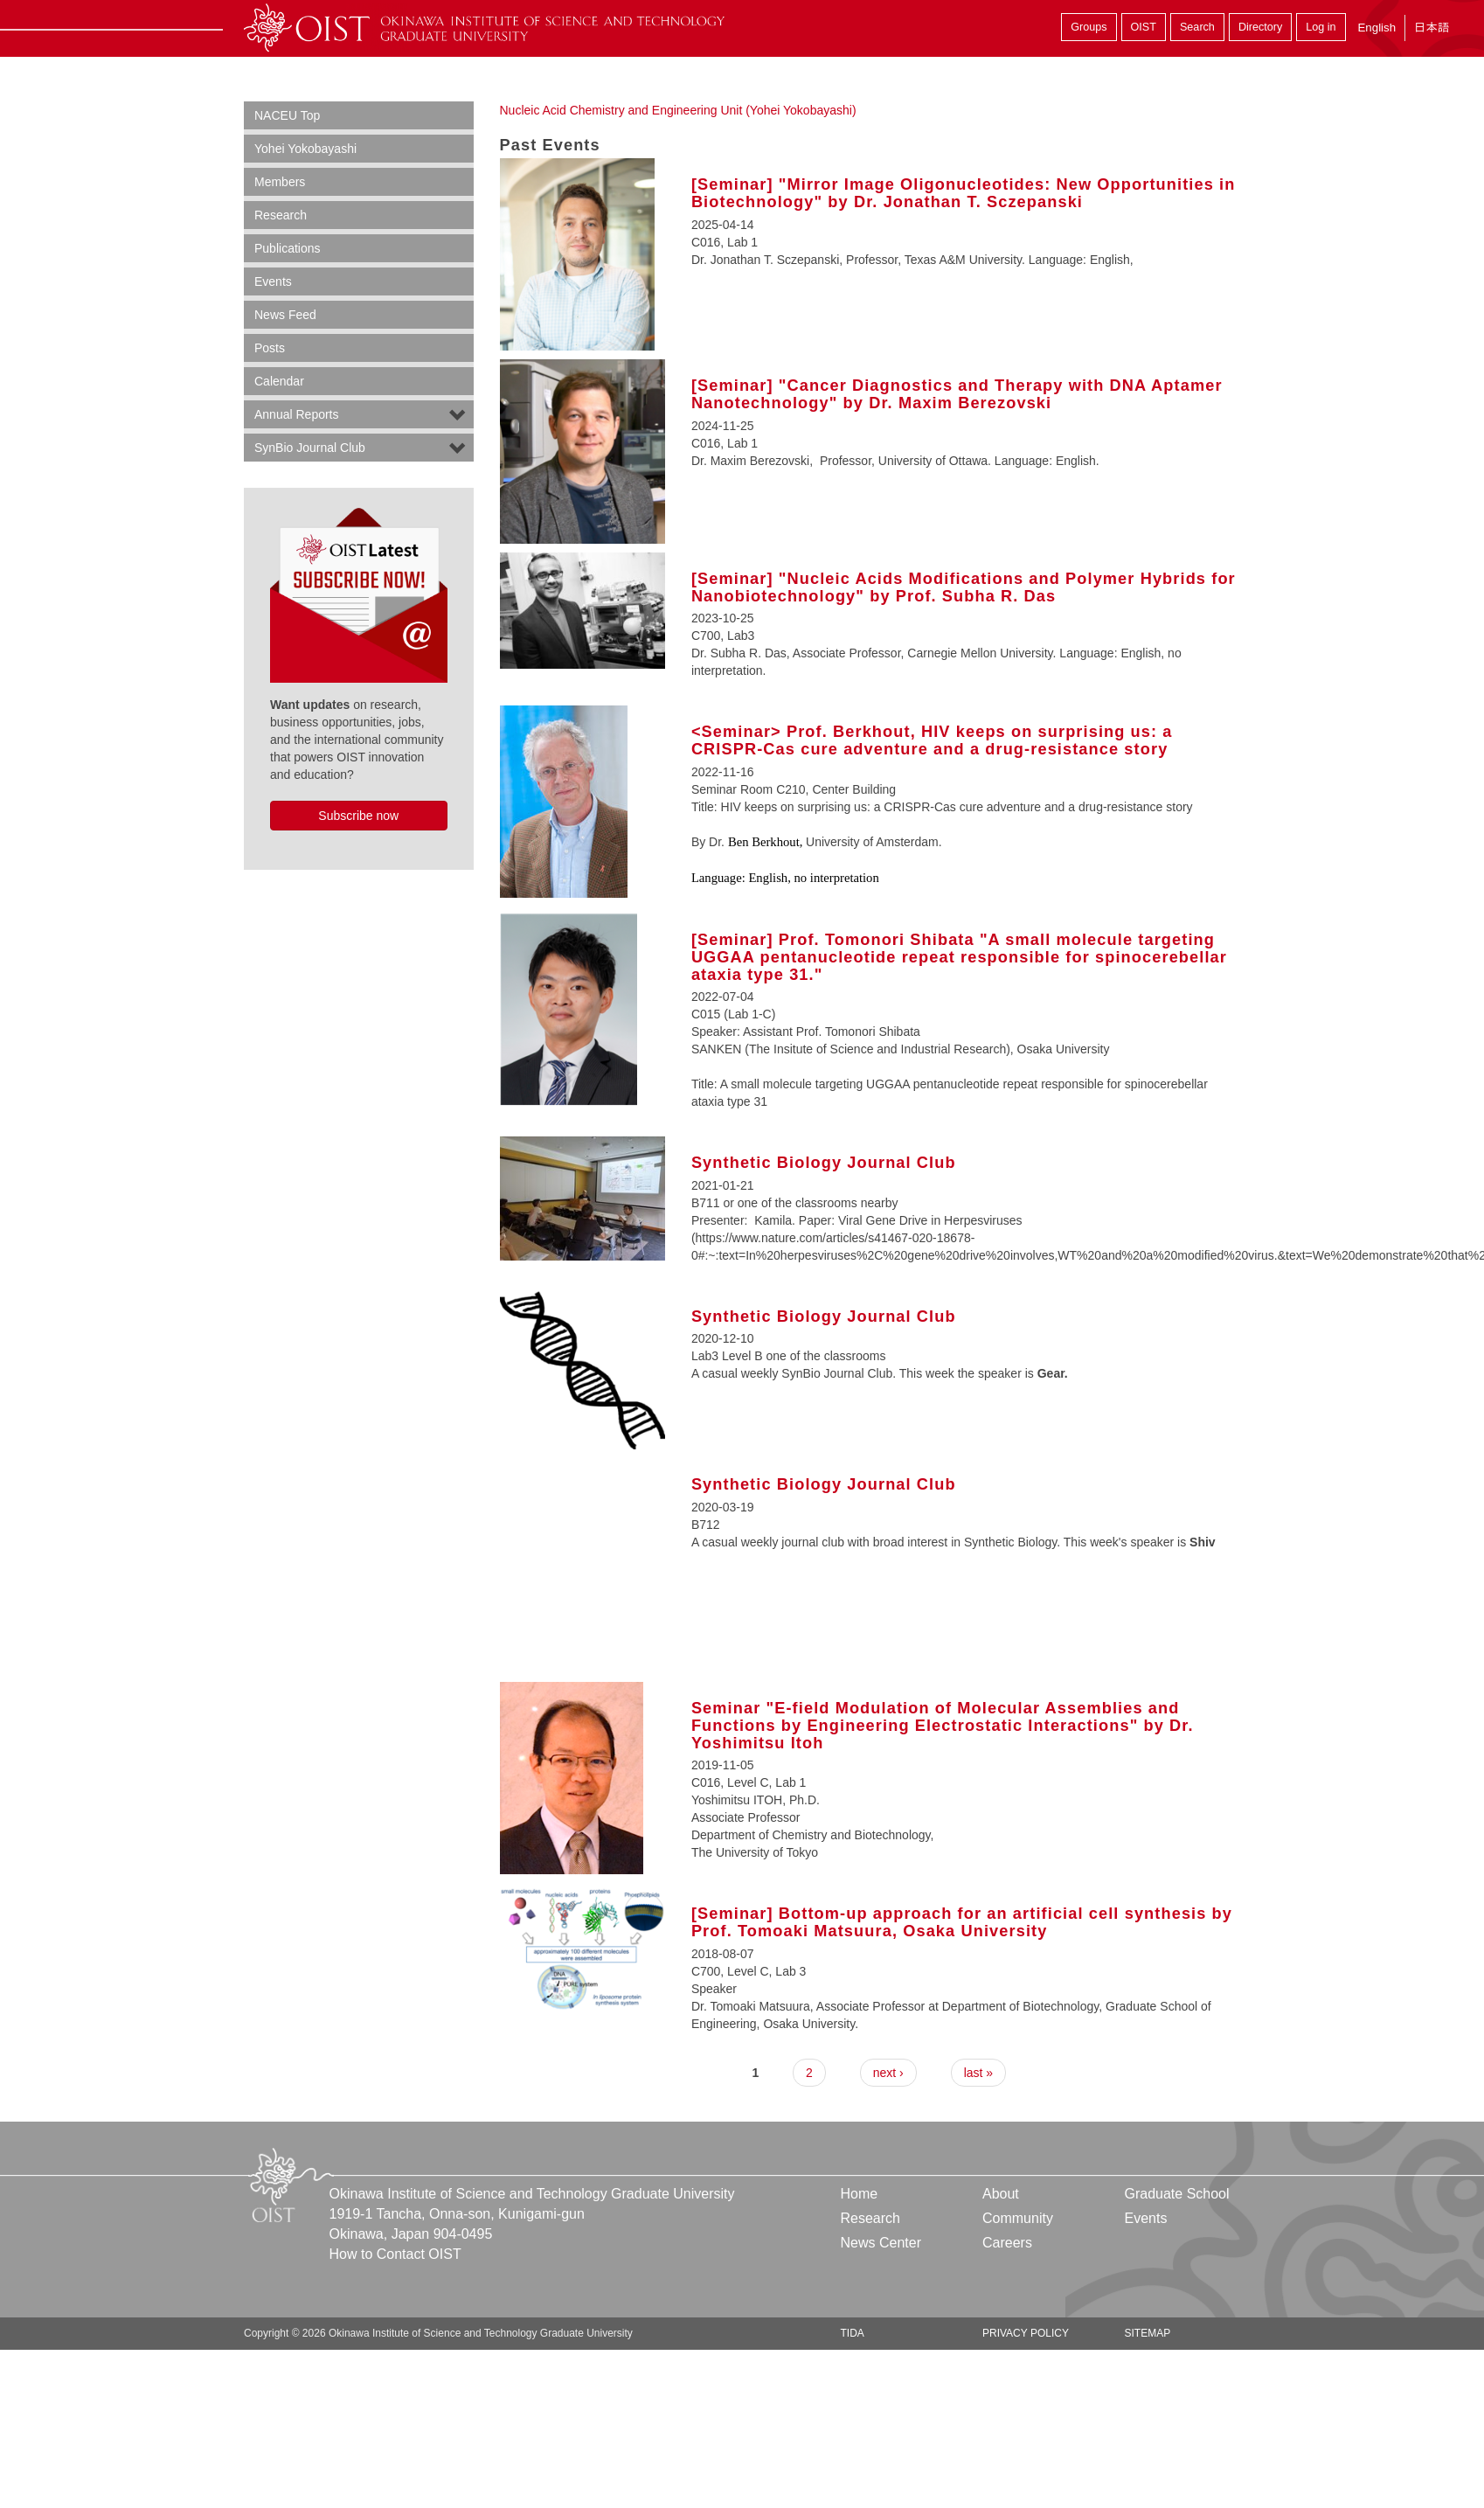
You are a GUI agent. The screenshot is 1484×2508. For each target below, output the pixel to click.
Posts (269, 348)
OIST (1143, 27)
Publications (287, 248)
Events (273, 281)
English (1376, 27)
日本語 (1431, 27)
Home (859, 2193)
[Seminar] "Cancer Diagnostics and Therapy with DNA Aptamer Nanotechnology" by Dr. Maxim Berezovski (957, 394)
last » (978, 2073)
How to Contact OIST (395, 2254)
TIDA (852, 2333)
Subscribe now (358, 816)
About (1000, 2193)
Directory (1260, 27)
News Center (881, 2242)
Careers (1007, 2242)
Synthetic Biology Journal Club (823, 1162)
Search (1197, 27)
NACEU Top (287, 115)
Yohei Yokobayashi (305, 149)
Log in (1320, 27)
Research (280, 215)
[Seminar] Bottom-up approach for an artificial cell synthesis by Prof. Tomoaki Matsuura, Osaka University (961, 1922)
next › (888, 2073)
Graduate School (1176, 2193)
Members (279, 182)
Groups (1088, 27)
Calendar (279, 381)
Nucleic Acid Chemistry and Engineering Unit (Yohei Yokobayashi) (678, 110)
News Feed (285, 315)
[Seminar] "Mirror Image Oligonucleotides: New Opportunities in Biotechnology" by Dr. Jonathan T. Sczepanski (963, 193)
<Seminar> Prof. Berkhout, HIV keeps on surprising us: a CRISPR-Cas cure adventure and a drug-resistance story (932, 740)
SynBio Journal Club (309, 448)
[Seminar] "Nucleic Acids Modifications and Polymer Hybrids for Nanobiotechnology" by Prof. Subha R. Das (963, 587)
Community (1017, 2218)
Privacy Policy (1025, 2333)
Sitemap (1147, 2333)
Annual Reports (296, 414)
